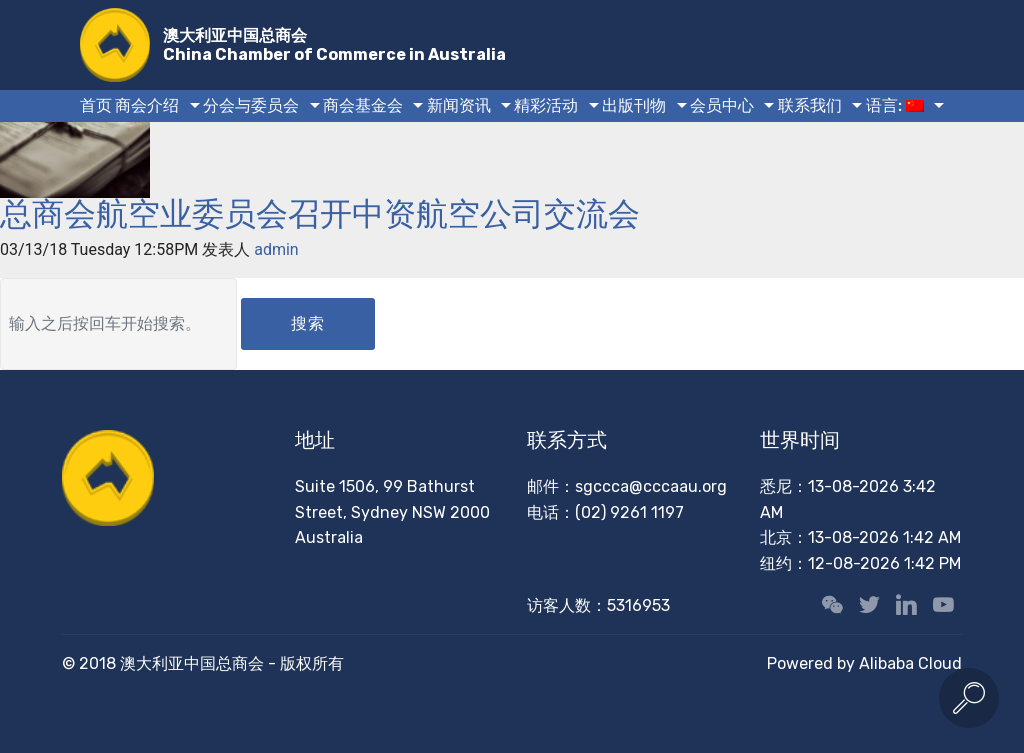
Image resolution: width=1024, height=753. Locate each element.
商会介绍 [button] (147, 105)
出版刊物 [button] (634, 105)
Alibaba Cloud (910, 663)
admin (276, 249)
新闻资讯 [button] (459, 105)
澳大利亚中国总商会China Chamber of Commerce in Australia (334, 45)
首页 (96, 105)
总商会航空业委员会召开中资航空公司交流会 (320, 214)
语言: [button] (895, 105)
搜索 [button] (308, 323)
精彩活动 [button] (546, 105)
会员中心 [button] (722, 105)
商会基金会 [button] (363, 105)
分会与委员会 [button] (251, 105)
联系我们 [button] (810, 105)
